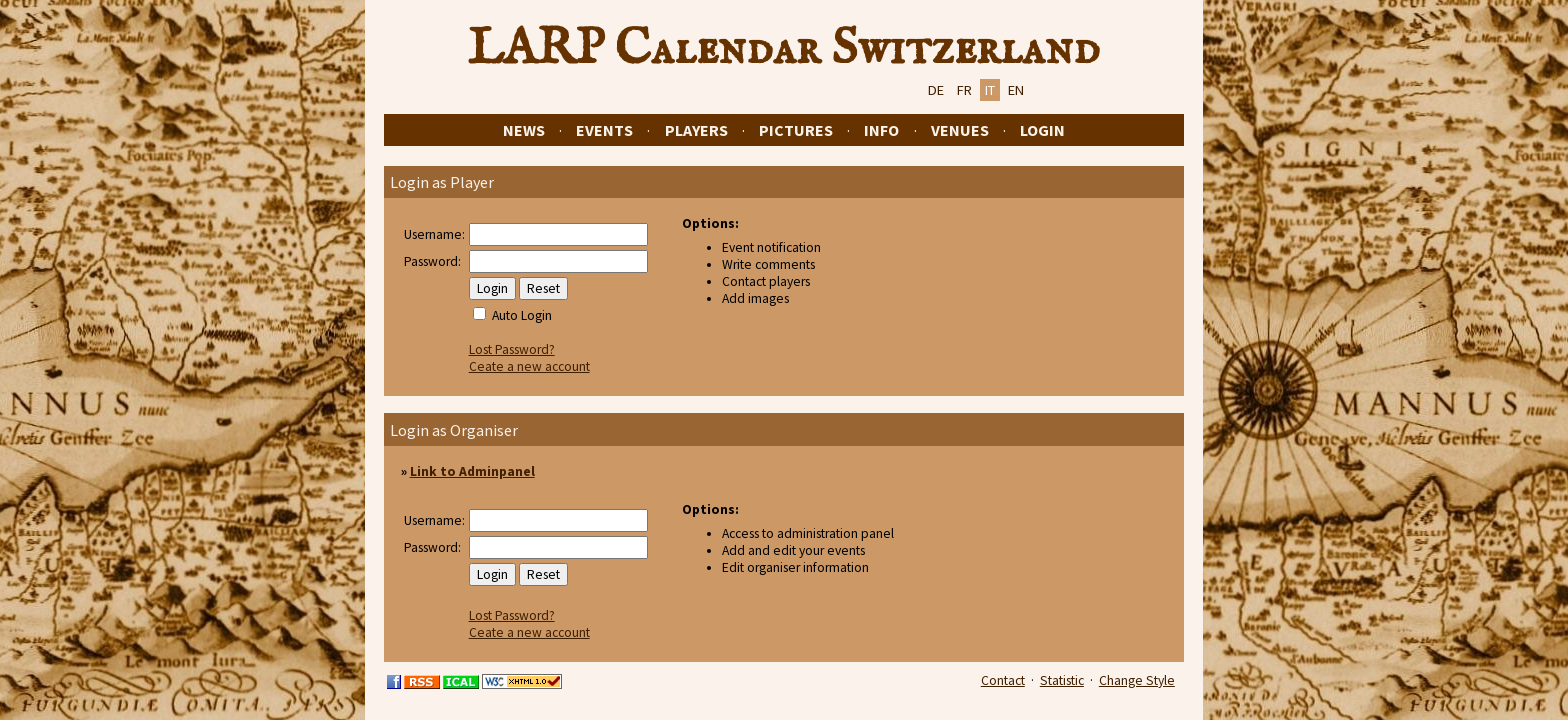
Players (696, 130)
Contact (1003, 680)
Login (1042, 130)
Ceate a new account (529, 366)
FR (964, 90)
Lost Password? (512, 349)
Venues (960, 130)
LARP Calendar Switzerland (784, 49)
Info (881, 130)
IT (990, 90)
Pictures (796, 130)
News (524, 130)
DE (936, 90)
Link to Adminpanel (472, 471)
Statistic (1062, 680)
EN (1016, 90)
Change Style (1137, 680)
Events (604, 130)
